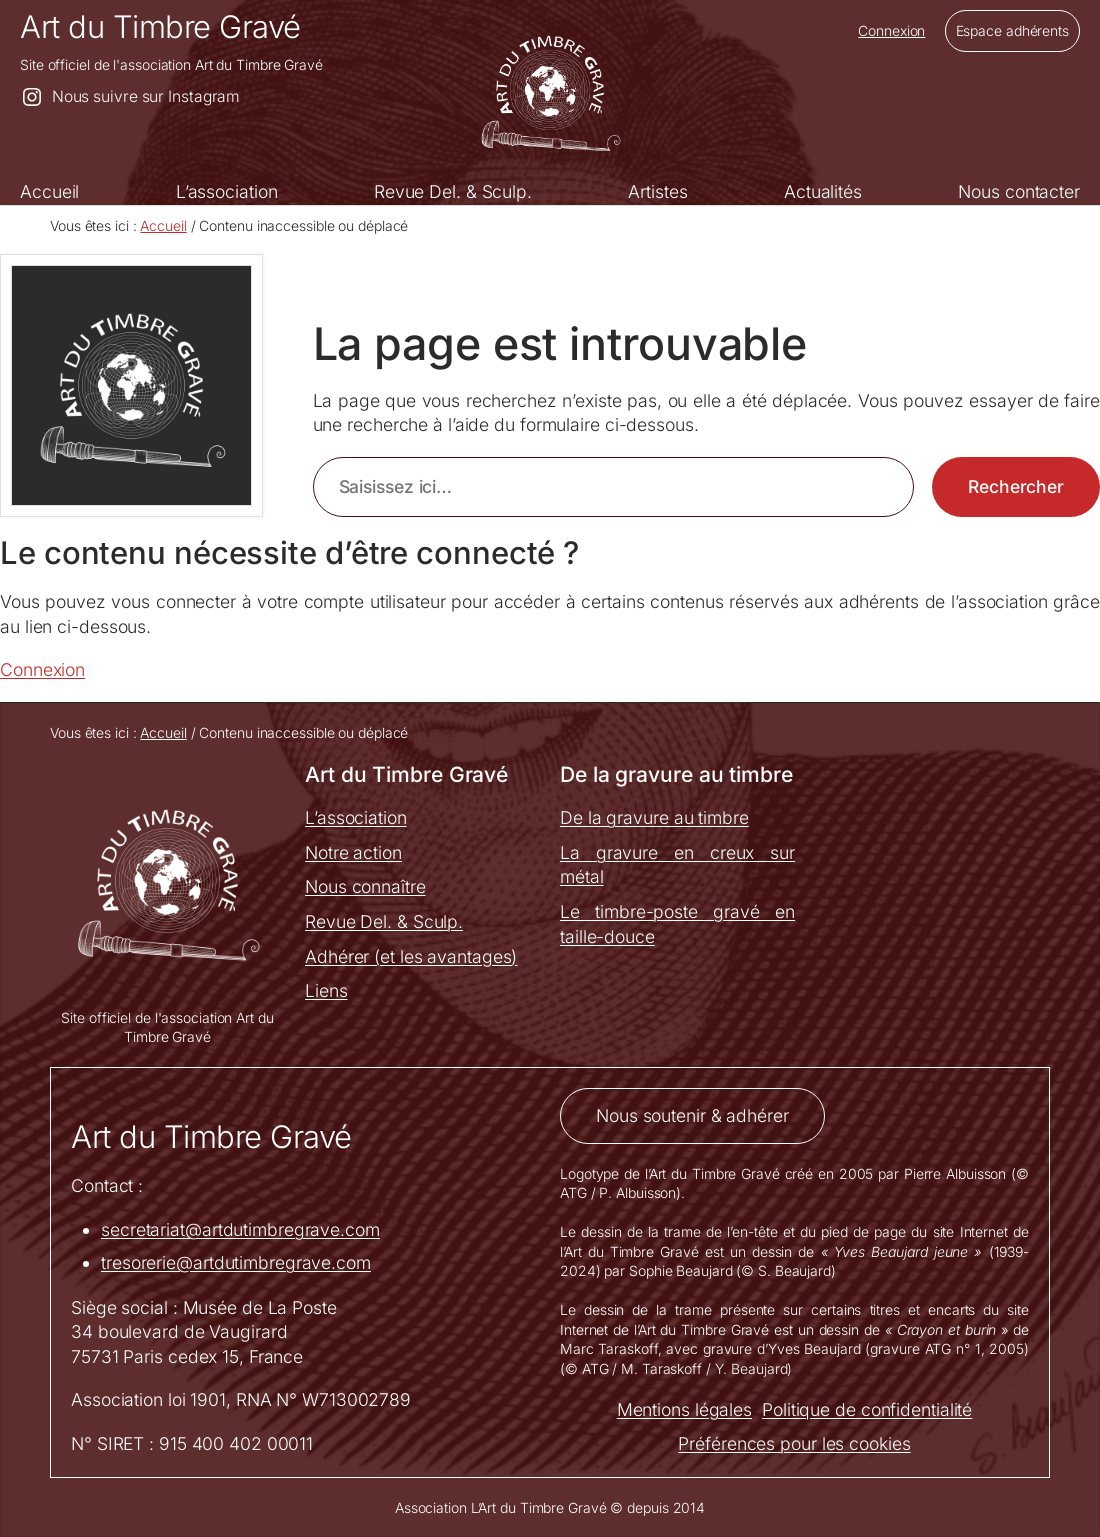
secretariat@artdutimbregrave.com (240, 1229)
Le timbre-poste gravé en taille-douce (677, 924)
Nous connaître (365, 886)
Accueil (163, 225)
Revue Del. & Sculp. (384, 921)
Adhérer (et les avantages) (411, 956)
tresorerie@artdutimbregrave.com (236, 1262)
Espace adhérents (1012, 30)
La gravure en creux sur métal (677, 865)
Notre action (353, 852)
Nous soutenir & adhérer (692, 1115)
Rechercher (1016, 486)
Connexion (891, 30)
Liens (326, 990)
